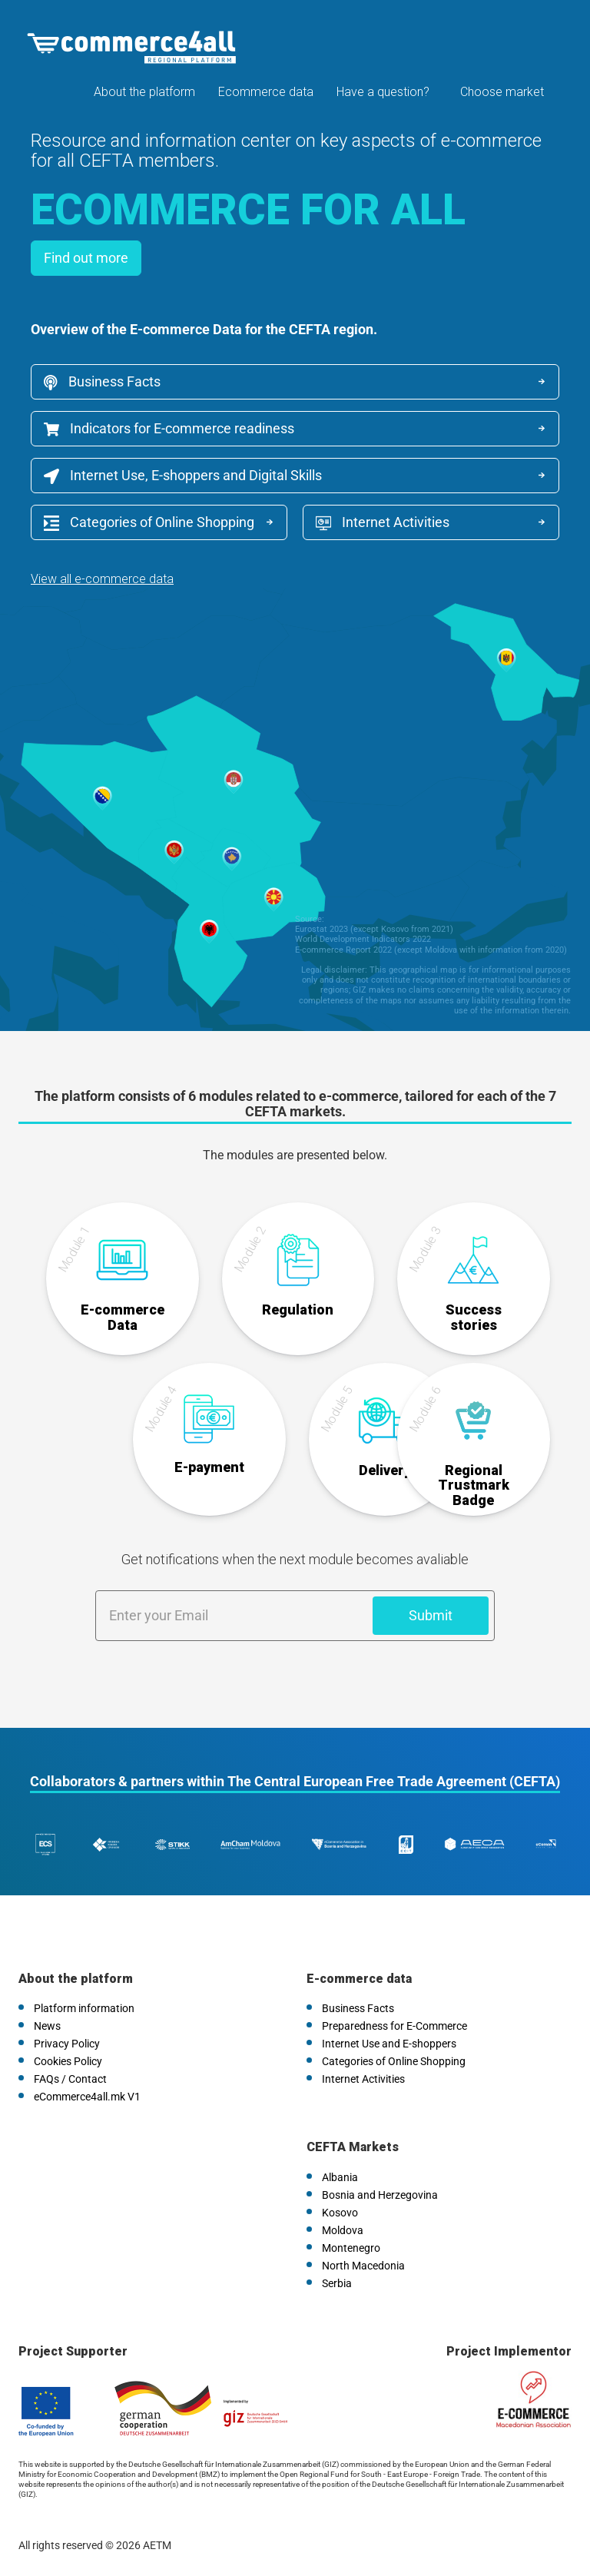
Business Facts (102, 381)
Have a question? (382, 92)
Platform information (84, 2008)
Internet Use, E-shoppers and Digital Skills (183, 475)
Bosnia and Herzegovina (380, 2195)
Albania (340, 2177)
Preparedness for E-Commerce (394, 2026)
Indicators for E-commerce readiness (169, 428)
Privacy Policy (67, 2043)
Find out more (86, 258)
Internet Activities (382, 522)
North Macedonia (363, 2265)
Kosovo (340, 2212)
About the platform (144, 92)
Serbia (337, 2283)
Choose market (502, 92)
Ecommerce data (265, 92)
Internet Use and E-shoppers (389, 2043)
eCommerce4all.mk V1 (87, 2096)
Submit (430, 1615)
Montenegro (351, 2248)
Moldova (342, 2230)
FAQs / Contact (70, 2079)
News (47, 2026)
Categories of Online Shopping (149, 522)
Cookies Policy (68, 2061)
